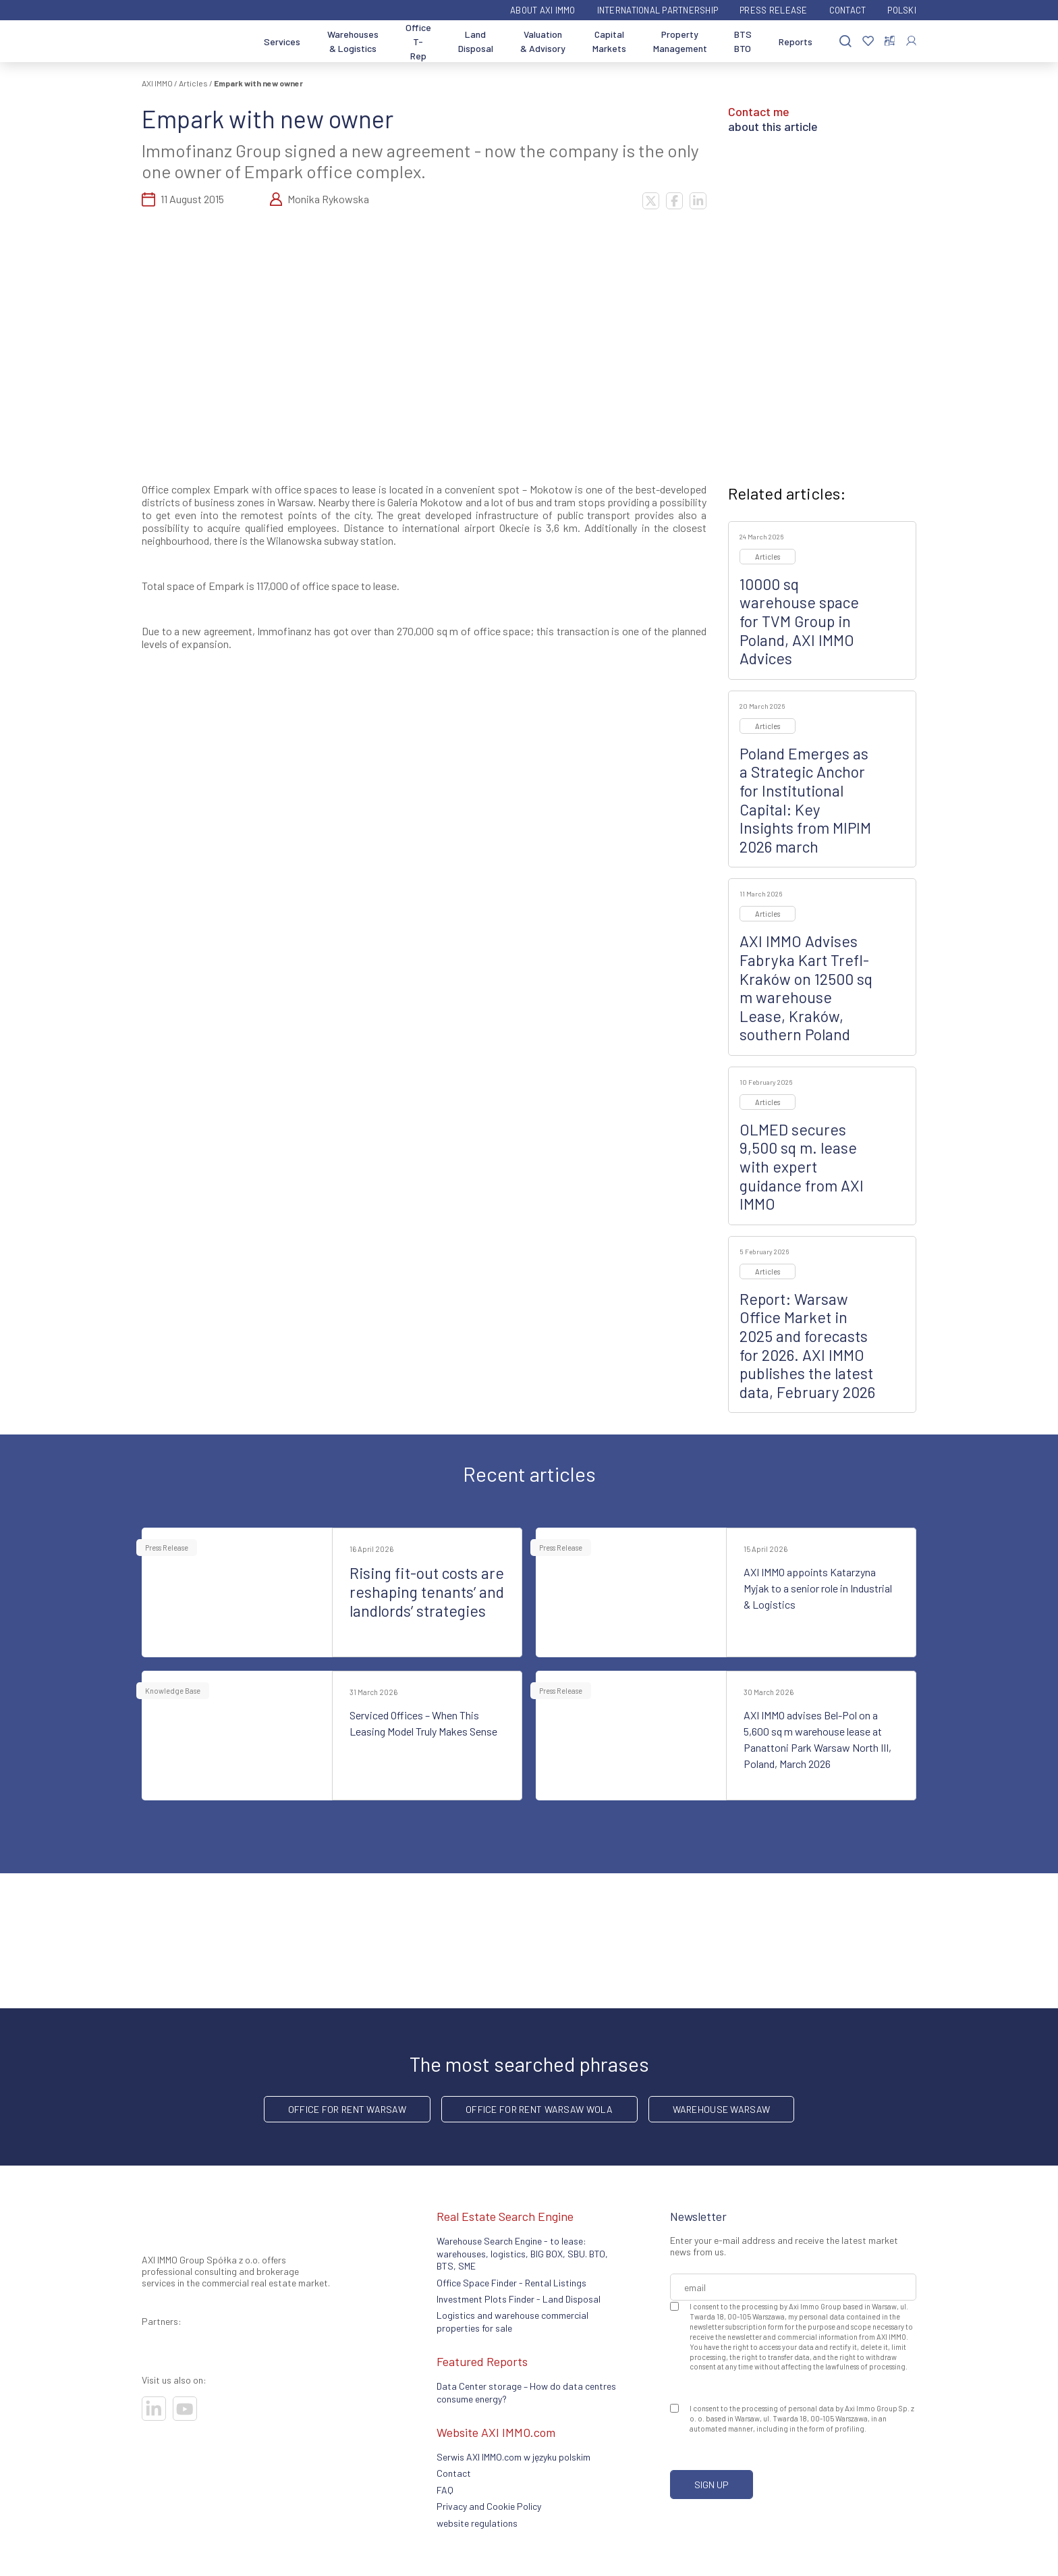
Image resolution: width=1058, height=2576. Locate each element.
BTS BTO (743, 41)
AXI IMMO (157, 83)
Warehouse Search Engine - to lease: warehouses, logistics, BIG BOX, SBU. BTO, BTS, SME (522, 2253)
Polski (901, 10)
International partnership (658, 10)
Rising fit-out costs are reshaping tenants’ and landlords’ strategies (427, 1591)
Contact (847, 10)
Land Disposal (475, 41)
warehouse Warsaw (721, 2109)
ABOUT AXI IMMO (543, 10)
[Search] (845, 41)
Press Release (773, 10)
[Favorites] (868, 41)
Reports (795, 41)
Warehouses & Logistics (353, 41)
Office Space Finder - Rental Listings (511, 2282)
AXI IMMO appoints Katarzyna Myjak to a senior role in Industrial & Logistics (818, 1588)
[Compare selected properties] (890, 41)
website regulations (477, 2523)
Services (282, 41)
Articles (193, 83)
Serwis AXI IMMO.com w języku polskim (513, 2457)
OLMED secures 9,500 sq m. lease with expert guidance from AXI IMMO (802, 1166)
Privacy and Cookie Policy (489, 2506)
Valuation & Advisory (542, 41)
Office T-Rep (418, 41)
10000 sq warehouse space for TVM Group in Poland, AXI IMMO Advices (799, 621)
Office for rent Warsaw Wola (539, 2109)
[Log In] (911, 41)
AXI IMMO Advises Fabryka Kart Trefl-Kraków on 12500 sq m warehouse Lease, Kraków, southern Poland (806, 988)
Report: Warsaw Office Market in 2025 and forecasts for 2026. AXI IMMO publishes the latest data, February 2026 (807, 1345)
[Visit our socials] (154, 2408)
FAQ (445, 2490)
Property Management (680, 41)
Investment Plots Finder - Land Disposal (519, 2299)
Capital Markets (609, 41)
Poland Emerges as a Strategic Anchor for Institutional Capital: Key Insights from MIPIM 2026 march (805, 800)
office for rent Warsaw (347, 2109)
